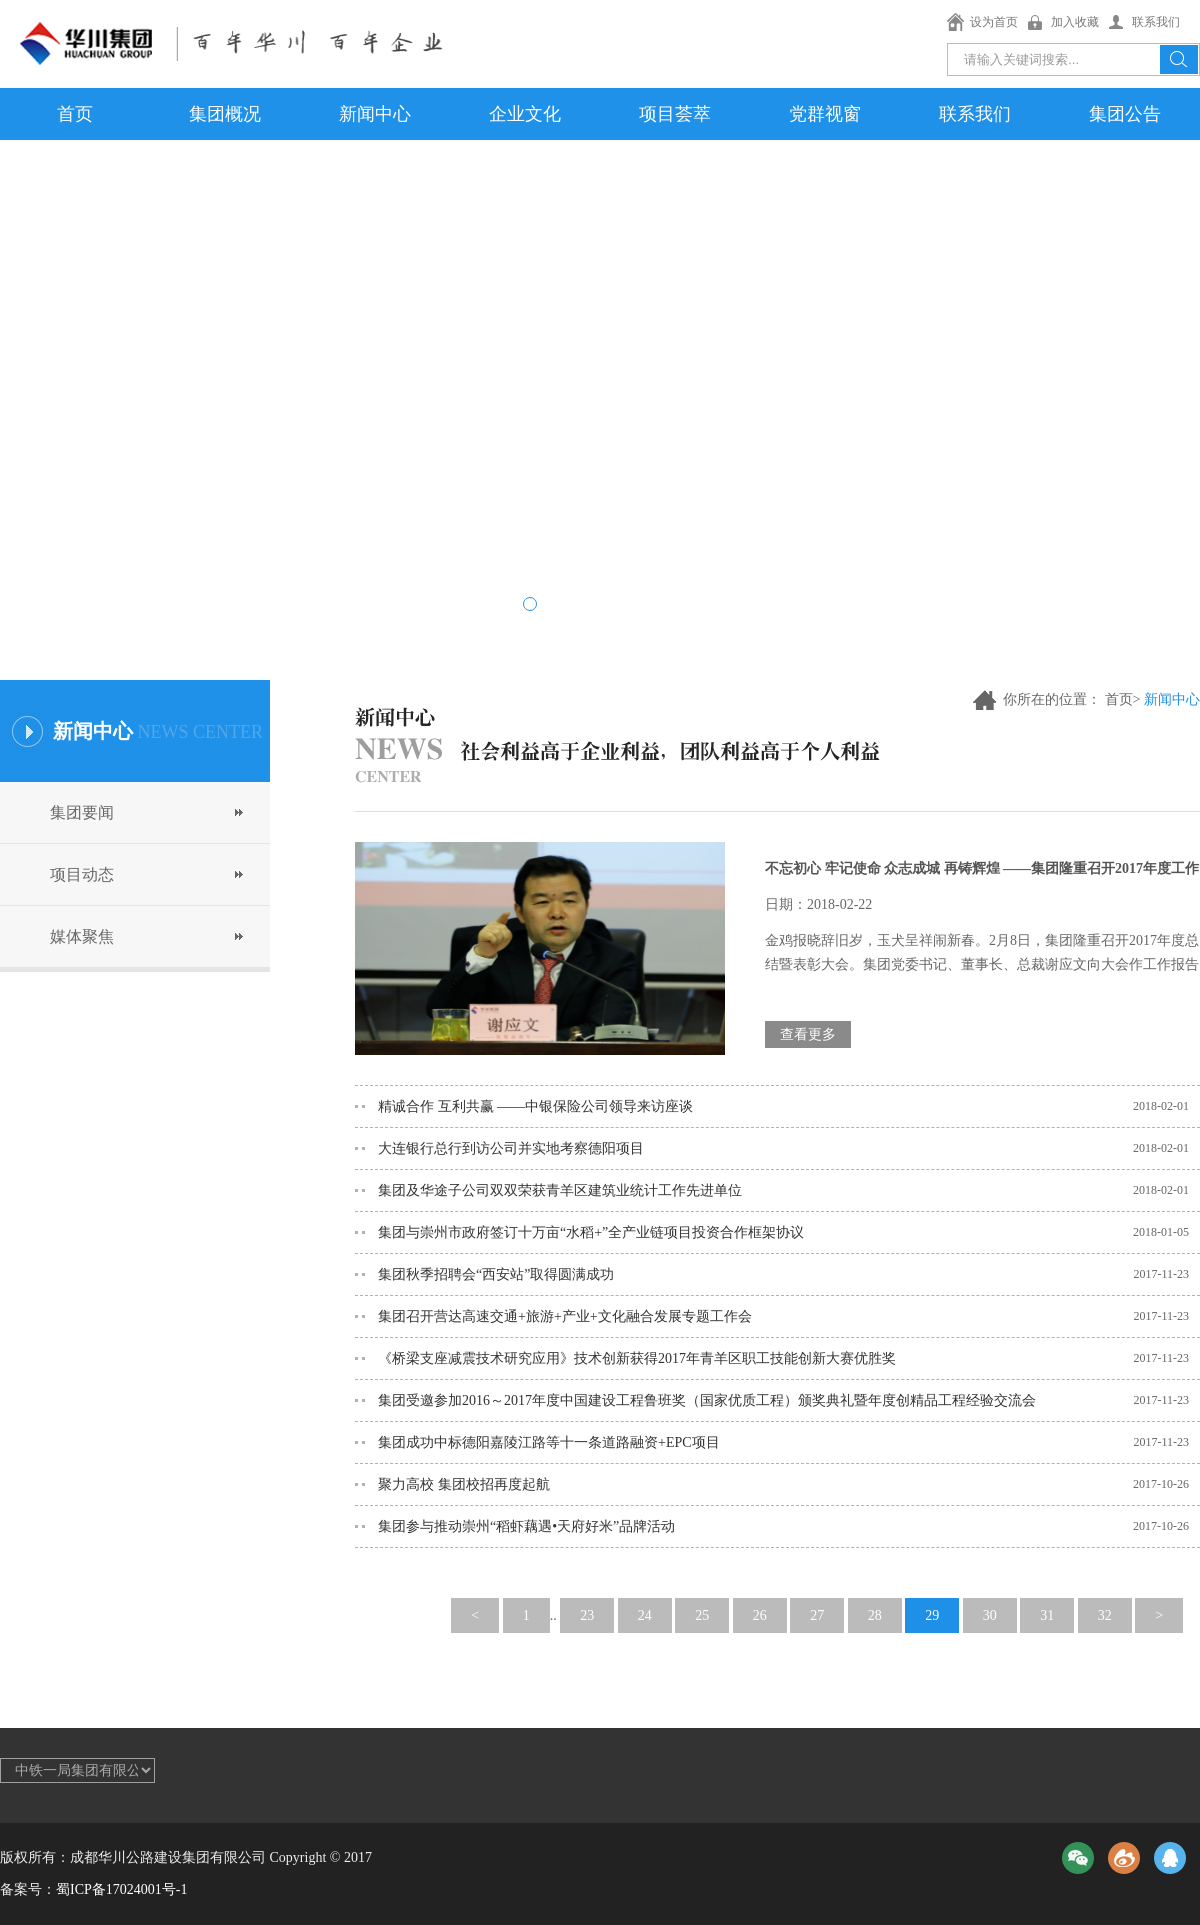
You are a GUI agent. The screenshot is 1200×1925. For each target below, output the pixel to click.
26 (760, 1615)
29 (932, 1615)
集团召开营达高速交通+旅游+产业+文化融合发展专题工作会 (565, 1316)
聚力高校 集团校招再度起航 (464, 1484)
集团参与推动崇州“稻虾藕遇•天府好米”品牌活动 (526, 1526)
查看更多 (808, 1034)
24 (645, 1615)
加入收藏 (1075, 22)
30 (990, 1615)
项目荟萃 (675, 114)
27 (817, 1615)
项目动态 (82, 874)
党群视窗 (825, 114)
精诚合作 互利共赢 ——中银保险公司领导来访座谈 (535, 1106)
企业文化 (525, 114)
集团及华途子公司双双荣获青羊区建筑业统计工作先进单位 (560, 1190)
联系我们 (1156, 22)
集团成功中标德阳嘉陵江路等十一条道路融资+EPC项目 (549, 1442)
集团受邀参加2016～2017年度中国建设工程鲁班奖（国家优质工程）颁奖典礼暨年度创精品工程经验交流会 (707, 1400)
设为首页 (994, 22)
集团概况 (225, 114)
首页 (75, 114)
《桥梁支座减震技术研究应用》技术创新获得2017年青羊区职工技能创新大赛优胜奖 (637, 1358)
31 (1047, 1615)
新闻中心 (375, 114)
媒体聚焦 (82, 936)
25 (702, 1615)
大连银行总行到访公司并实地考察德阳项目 (511, 1148)
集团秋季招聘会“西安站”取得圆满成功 (496, 1274)
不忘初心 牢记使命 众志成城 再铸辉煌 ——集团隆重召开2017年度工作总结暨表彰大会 (982, 878)
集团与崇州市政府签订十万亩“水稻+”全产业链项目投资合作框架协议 (591, 1232)
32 (1105, 1615)
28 (875, 1615)
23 (587, 1615)
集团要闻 (82, 812)
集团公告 (1125, 114)
